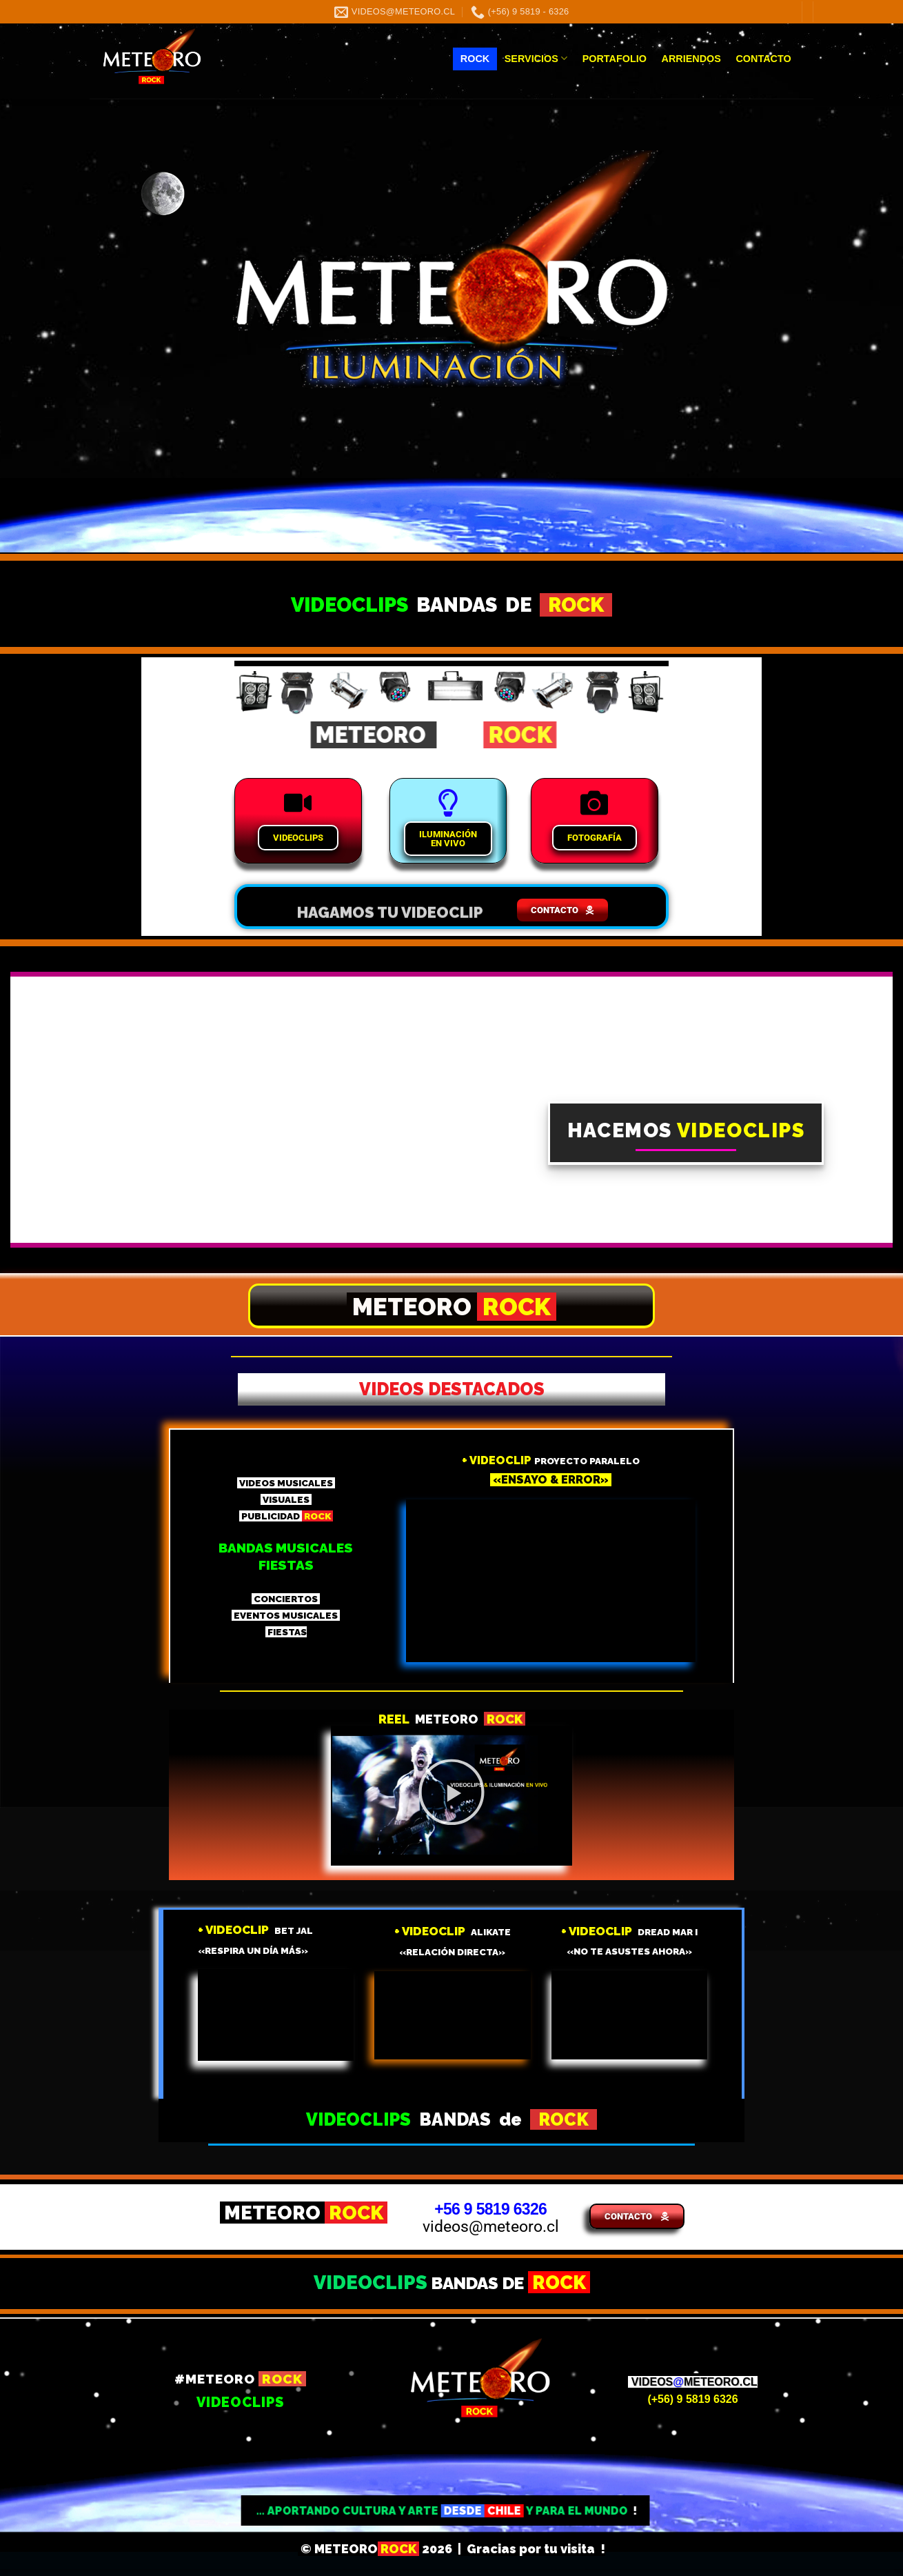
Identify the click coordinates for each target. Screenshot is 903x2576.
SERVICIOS (536, 58)
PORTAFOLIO (614, 58)
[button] (451, 1794)
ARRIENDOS (691, 58)
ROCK (474, 58)
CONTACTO (763, 58)
